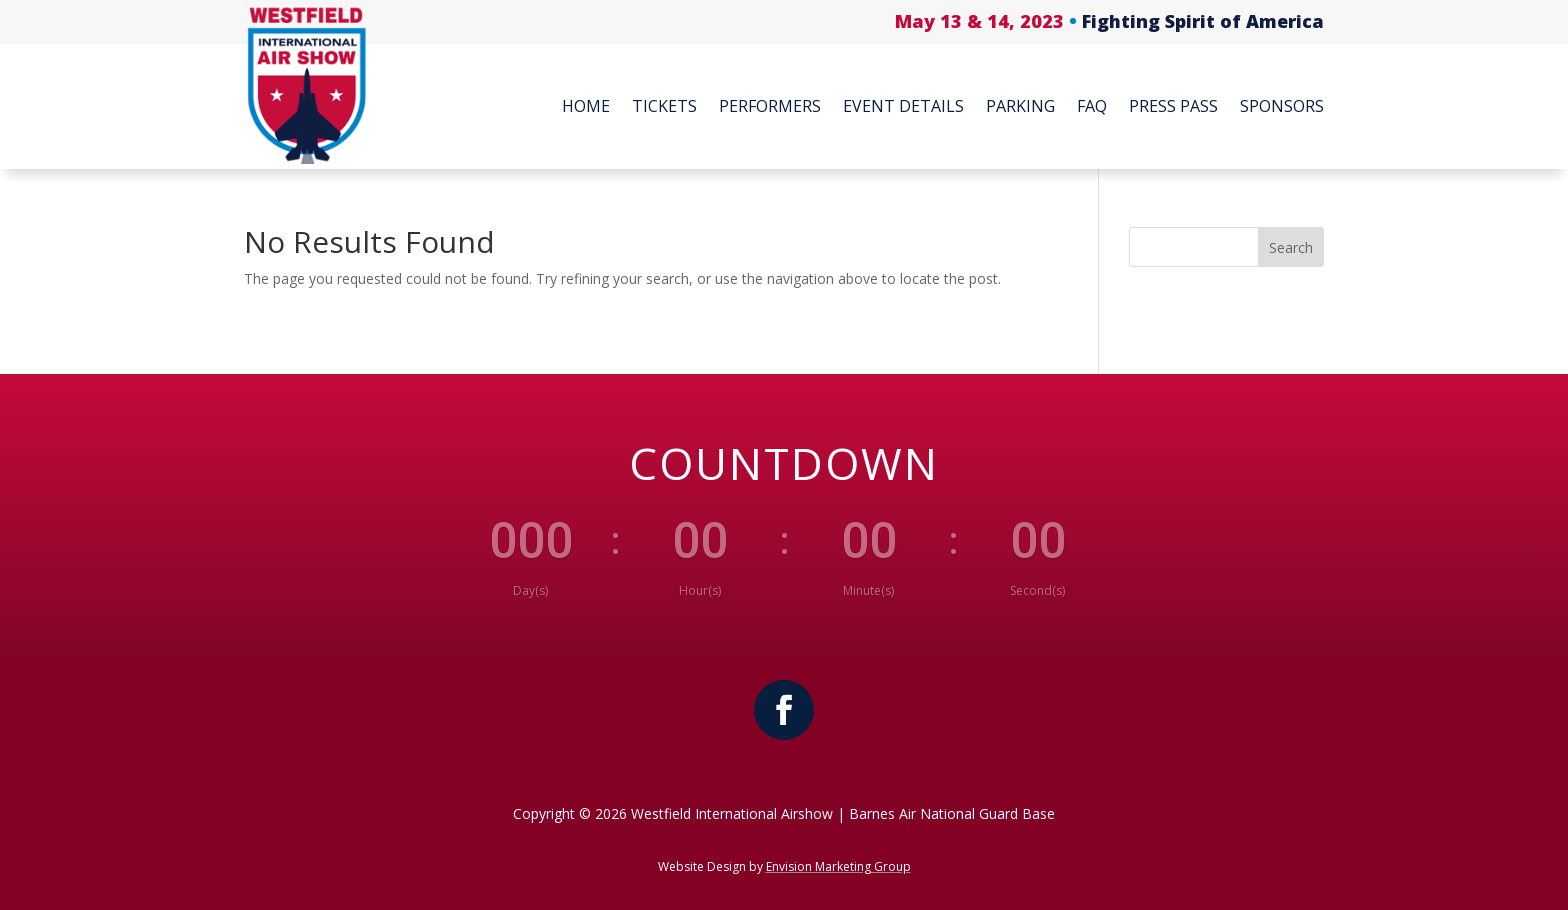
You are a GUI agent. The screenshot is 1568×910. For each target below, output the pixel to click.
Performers (770, 106)
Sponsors (1282, 106)
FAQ (1092, 106)
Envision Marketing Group (838, 866)
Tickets (664, 106)
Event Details (903, 106)
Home (586, 106)
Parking (1020, 106)
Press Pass (1173, 106)
